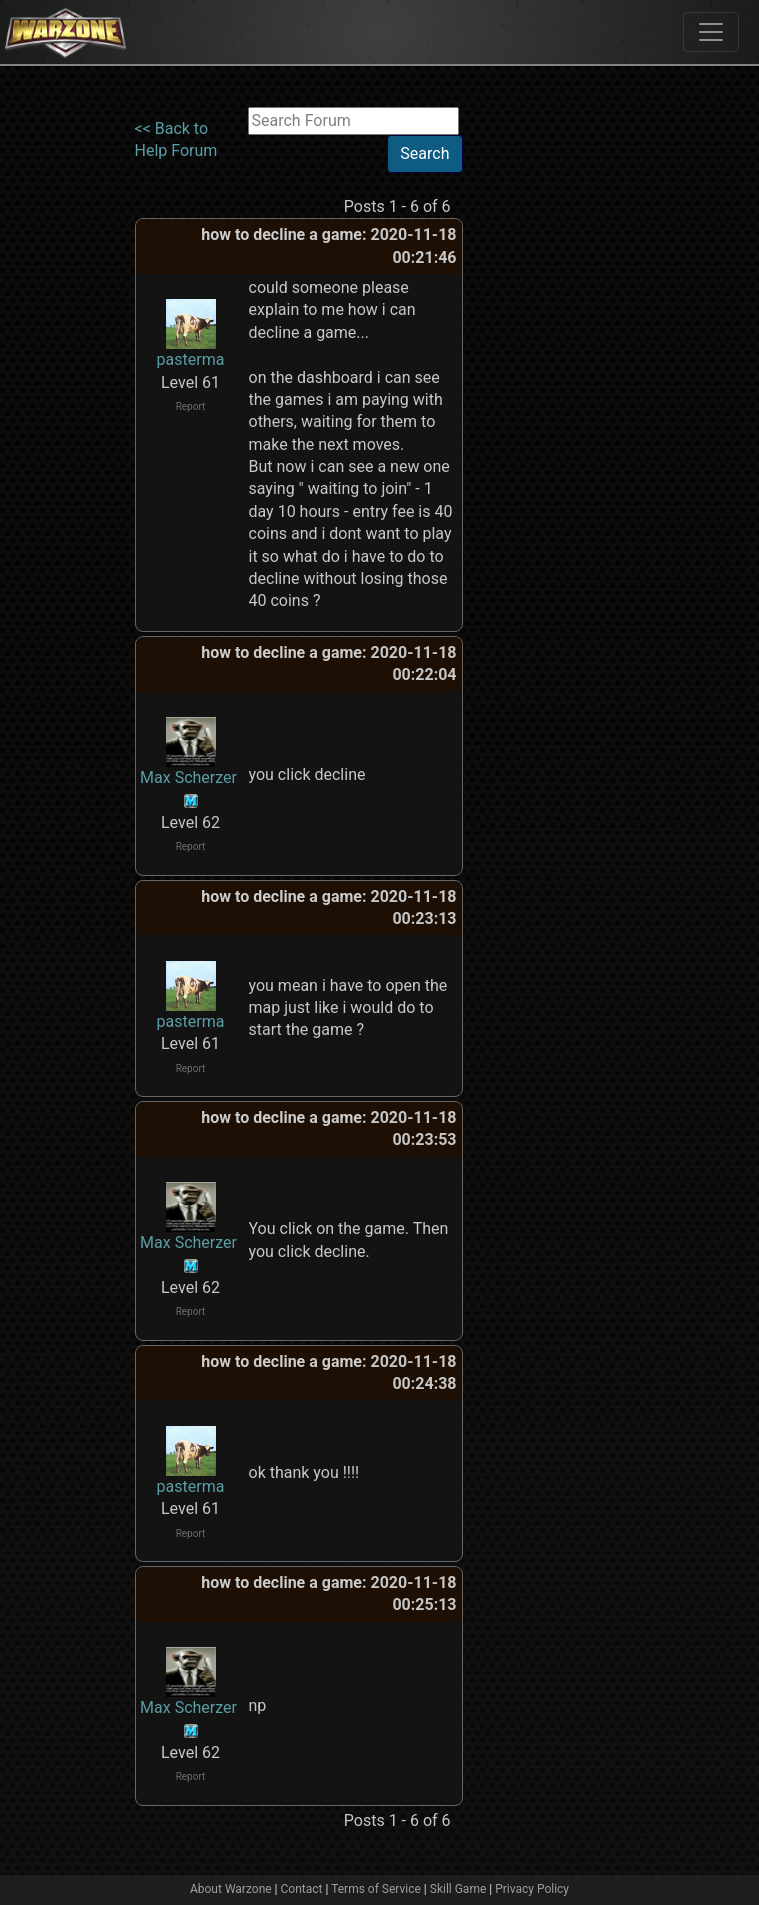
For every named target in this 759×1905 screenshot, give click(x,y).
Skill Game (458, 1889)
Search (424, 153)
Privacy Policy (532, 1889)
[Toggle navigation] (711, 32)
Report (191, 406)
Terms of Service (376, 1889)
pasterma (191, 359)
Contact (302, 1889)
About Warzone (231, 1889)
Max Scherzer (188, 777)
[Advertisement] (545, 407)
